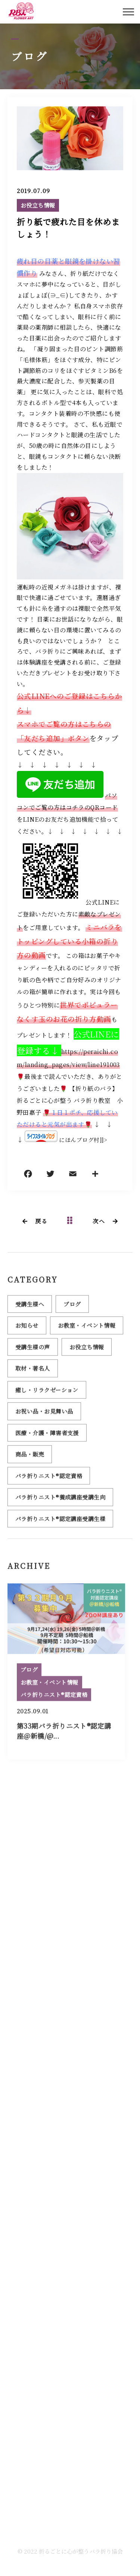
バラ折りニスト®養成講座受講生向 (60, 1501)
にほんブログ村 (79, 1140)
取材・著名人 (32, 1372)
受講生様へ (29, 1308)
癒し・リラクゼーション (46, 1394)
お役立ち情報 (38, 206)
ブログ (72, 1308)
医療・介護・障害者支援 (47, 1437)
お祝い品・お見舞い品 (44, 1415)
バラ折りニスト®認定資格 (48, 1480)
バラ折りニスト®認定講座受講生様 (60, 1523)
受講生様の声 (32, 1351)
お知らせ (26, 1330)
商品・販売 (29, 1458)
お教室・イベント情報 (87, 1330)
